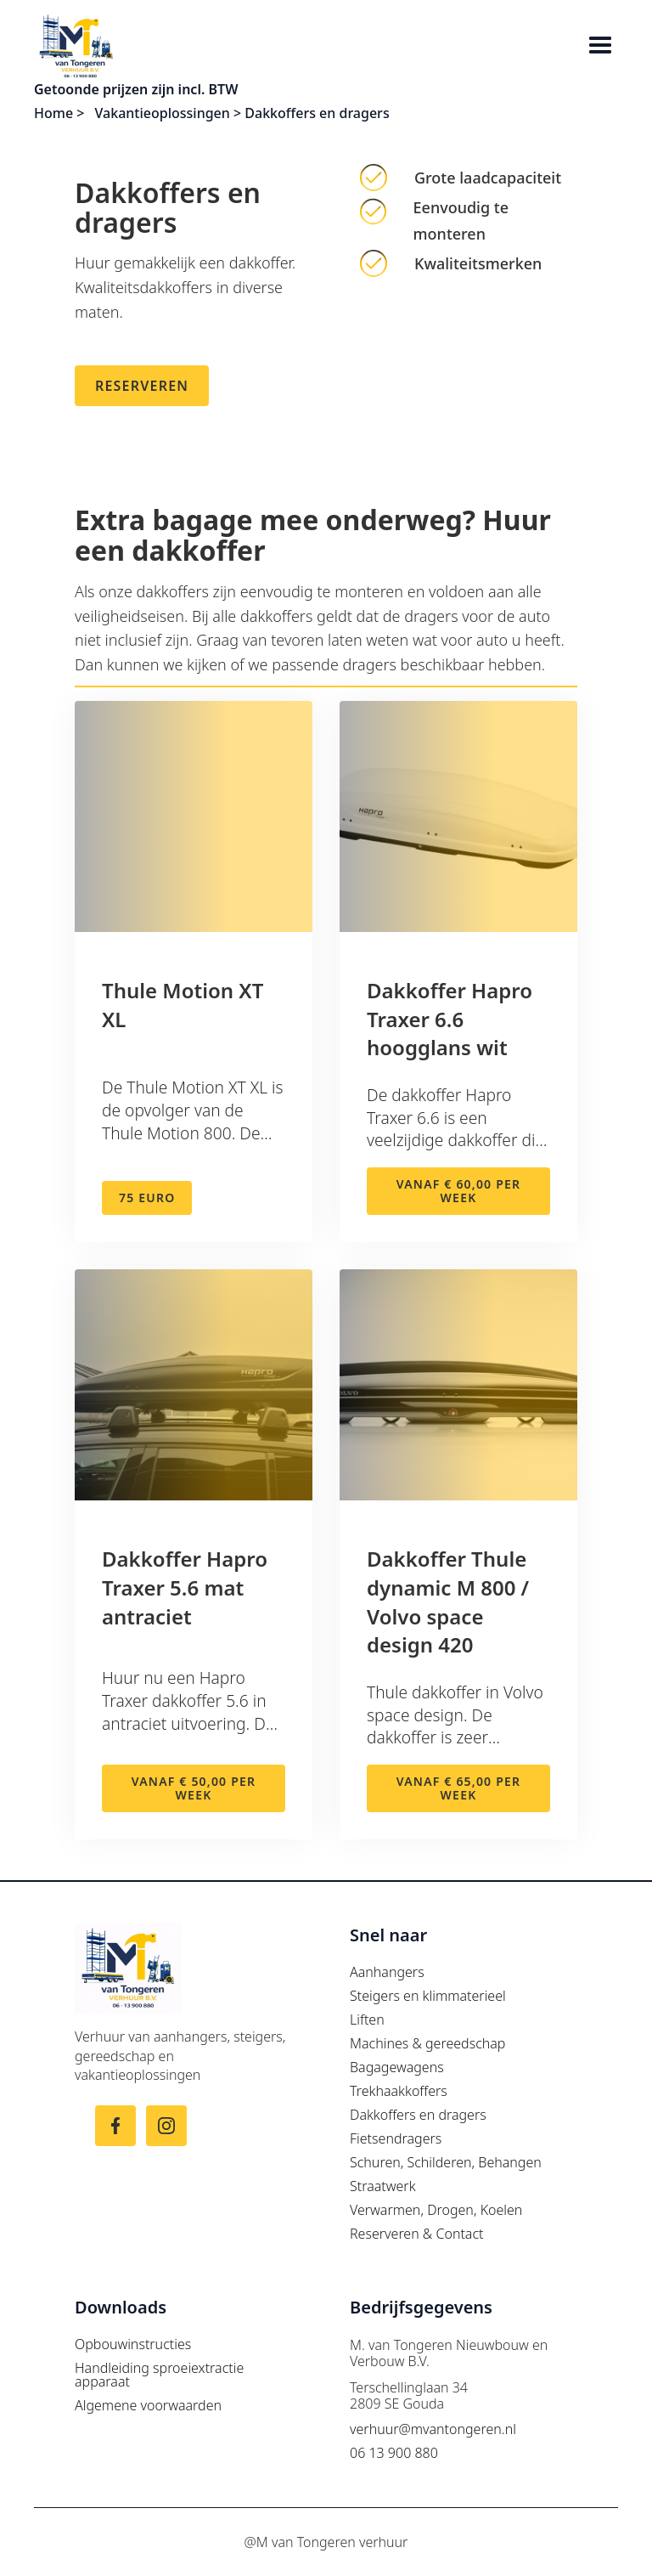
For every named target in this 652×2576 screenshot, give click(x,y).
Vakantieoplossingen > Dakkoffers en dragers (242, 113)
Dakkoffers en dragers (418, 2114)
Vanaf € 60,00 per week (458, 1191)
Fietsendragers (395, 2138)
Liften (367, 2019)
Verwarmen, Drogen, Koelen (436, 2210)
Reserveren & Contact (417, 2233)
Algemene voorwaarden (148, 2405)
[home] (308, 46)
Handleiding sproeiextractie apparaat (159, 2374)
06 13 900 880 (394, 2453)
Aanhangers (387, 1972)
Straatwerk (383, 2186)
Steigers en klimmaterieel (428, 1996)
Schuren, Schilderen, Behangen (446, 2162)
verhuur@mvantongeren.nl (433, 2429)
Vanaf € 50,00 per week (194, 1788)
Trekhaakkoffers (398, 2091)
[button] (600, 47)
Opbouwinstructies (133, 2344)
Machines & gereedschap (427, 2043)
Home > (61, 113)
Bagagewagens (397, 2067)
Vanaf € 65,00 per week (458, 1788)
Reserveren (141, 385)
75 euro (147, 1197)
